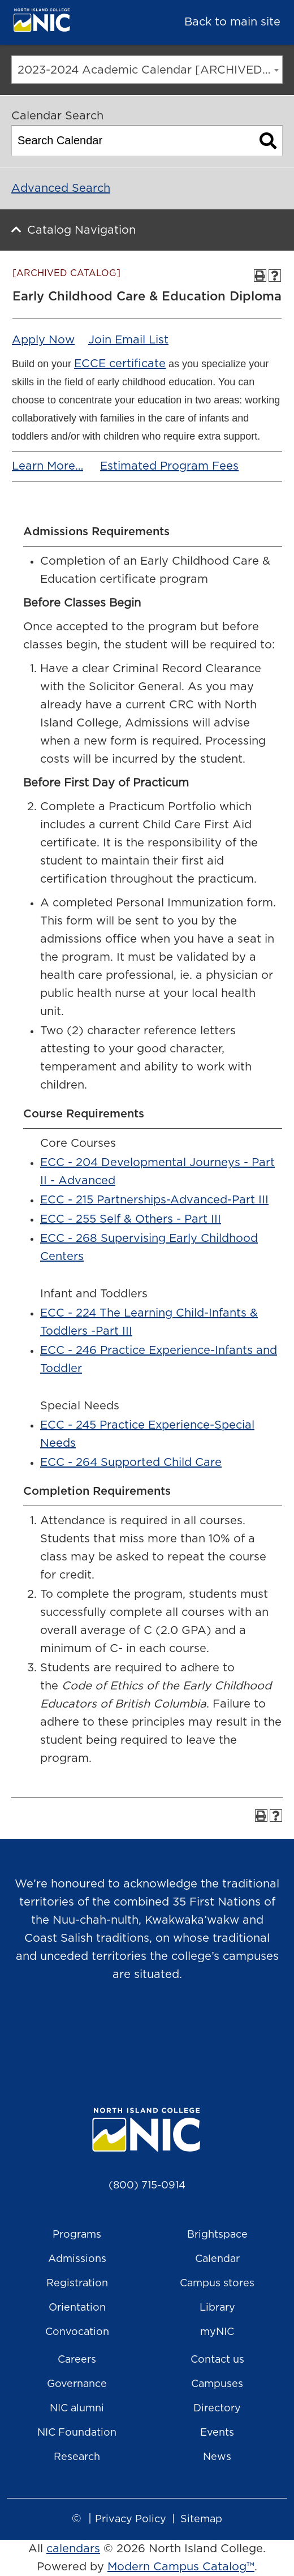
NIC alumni (77, 2408)
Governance (77, 2384)
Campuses (217, 2384)
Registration (77, 2283)
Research (77, 2457)
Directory (217, 2408)
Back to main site (232, 22)
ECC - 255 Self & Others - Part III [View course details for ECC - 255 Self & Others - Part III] (130, 1219)
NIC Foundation (76, 2433)
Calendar (217, 2259)
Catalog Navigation (81, 230)
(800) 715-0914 (147, 2186)
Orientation (77, 2308)
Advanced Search (60, 188)
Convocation (77, 2332)
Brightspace (217, 2235)
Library (217, 2308)
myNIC (217, 2332)
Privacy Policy (130, 2519)
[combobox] (147, 69)
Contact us (217, 2360)
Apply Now (43, 340)
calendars (73, 2549)
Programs (77, 2235)
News (217, 2457)
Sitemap (201, 2519)
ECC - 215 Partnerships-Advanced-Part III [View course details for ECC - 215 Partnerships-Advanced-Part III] (154, 1200)
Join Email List (128, 340)
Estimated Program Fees (169, 466)
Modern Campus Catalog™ (180, 2567)
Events (217, 2433)
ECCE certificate (120, 363)
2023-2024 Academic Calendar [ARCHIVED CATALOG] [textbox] (150, 70)
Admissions (77, 2259)
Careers (77, 2360)
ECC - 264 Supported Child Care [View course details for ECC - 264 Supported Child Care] (131, 1462)
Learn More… (47, 466)
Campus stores (217, 2283)
